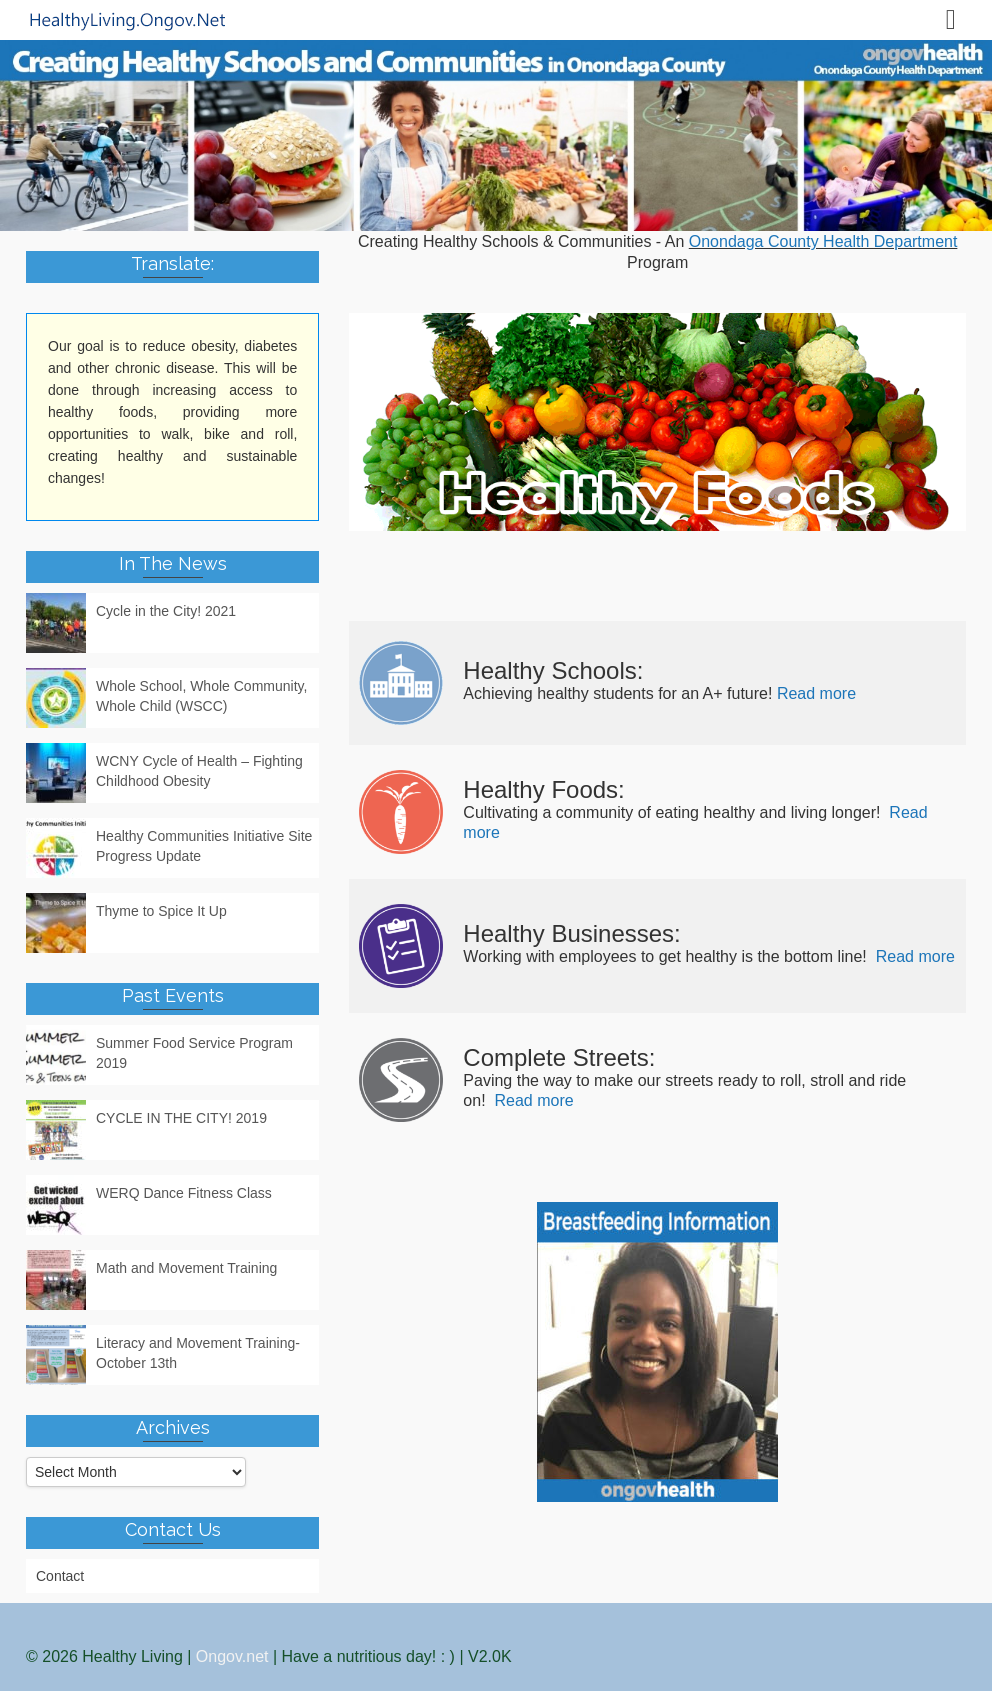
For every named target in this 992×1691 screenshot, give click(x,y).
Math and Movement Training (186, 1268)
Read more (816, 693)
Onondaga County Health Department (823, 241)
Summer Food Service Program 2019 (194, 1053)
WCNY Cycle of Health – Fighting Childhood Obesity (199, 771)
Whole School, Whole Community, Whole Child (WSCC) (201, 696)
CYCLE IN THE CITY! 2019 (181, 1118)
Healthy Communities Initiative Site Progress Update (204, 846)
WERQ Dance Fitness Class (184, 1193)
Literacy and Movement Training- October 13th (198, 1353)
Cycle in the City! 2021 (166, 611)
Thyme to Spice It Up (161, 911)
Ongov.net (232, 1656)
